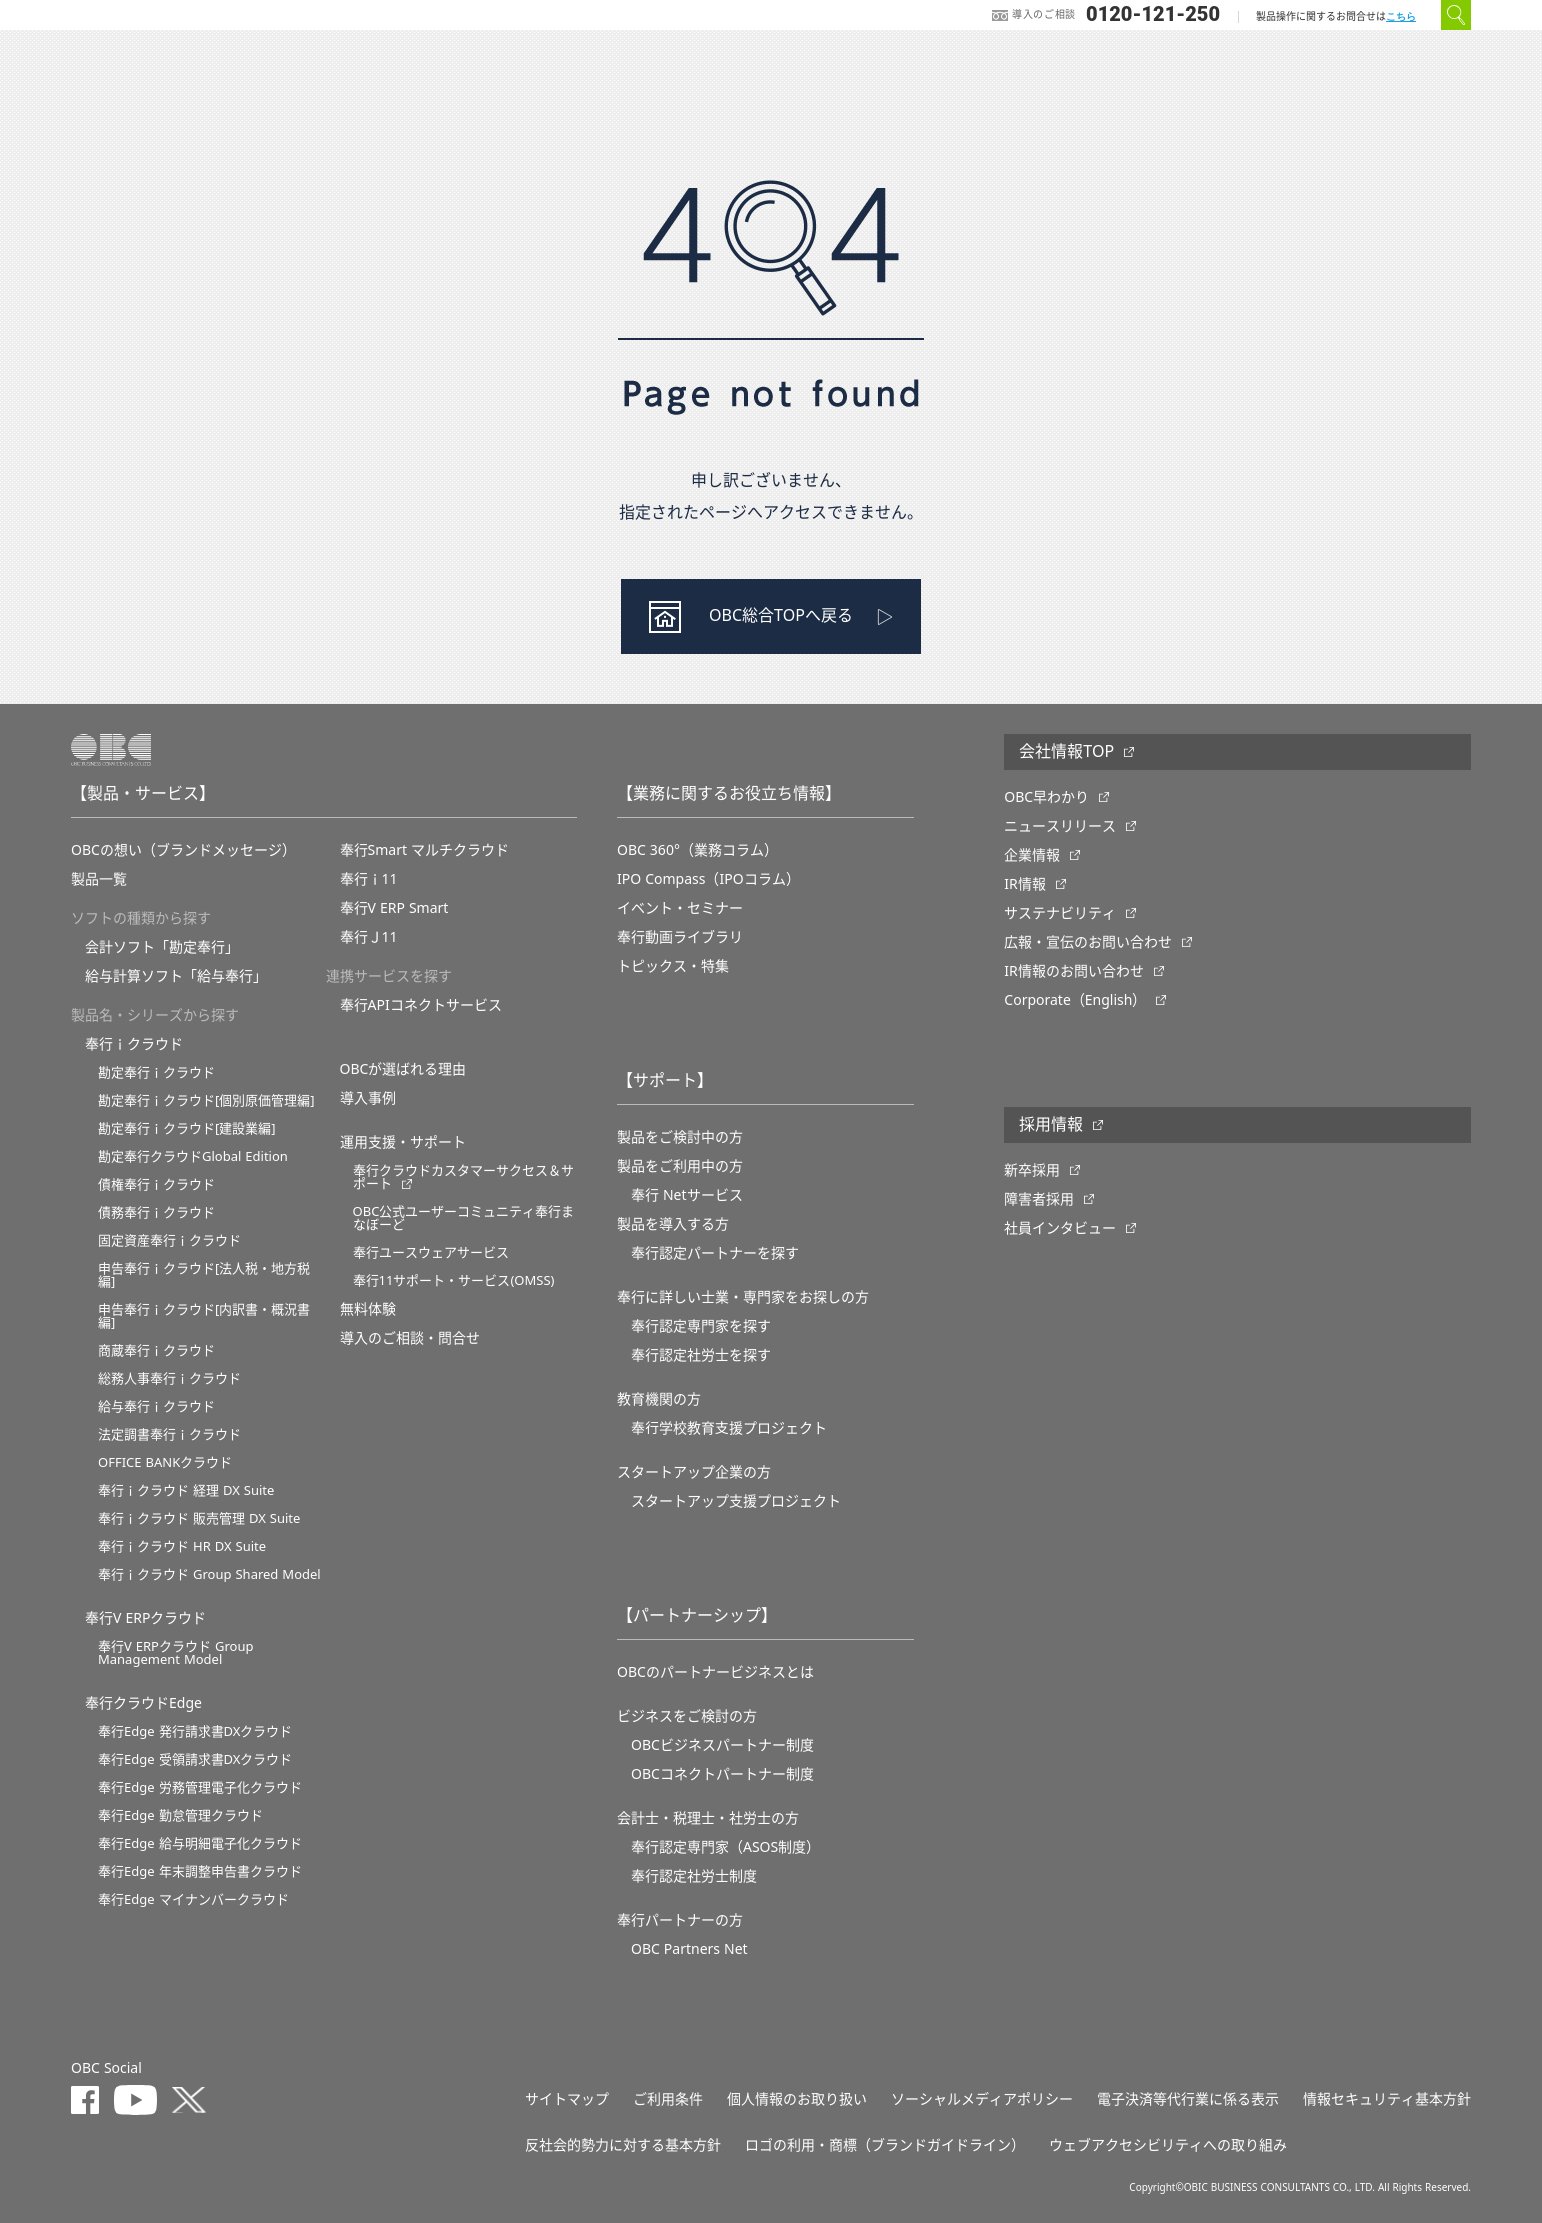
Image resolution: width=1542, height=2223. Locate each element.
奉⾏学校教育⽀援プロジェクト (729, 1428)
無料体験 (368, 1309)
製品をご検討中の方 (680, 1137)
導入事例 (368, 1098)
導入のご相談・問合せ (410, 1338)
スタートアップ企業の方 (694, 1472)
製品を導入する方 (673, 1224)
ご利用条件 (668, 2099)
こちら (1401, 16)
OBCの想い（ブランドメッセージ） (183, 850)
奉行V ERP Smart (394, 908)
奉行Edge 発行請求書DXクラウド (195, 1731)
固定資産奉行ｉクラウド (169, 1240)
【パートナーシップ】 (697, 1616)
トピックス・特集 (673, 966)
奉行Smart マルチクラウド (424, 850)
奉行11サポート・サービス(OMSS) (454, 1280)
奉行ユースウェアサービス (431, 1252)
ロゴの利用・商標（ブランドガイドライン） (885, 2145)
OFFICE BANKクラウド (165, 1462)
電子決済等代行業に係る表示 (1188, 2099)
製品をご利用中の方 (680, 1166)
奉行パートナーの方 (680, 1920)
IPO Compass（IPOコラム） (708, 879)
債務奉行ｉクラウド (156, 1212)
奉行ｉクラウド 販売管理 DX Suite (199, 1518)
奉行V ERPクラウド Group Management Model (175, 1653)
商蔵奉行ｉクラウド (156, 1350)
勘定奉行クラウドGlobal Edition (193, 1156)
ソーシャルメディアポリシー (982, 2099)
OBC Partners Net (689, 1949)
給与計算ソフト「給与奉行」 (176, 976)
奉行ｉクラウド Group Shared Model (209, 1574)
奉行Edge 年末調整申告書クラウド (200, 1871)
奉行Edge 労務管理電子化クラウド (200, 1787)
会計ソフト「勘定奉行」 (162, 947)
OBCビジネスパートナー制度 (722, 1745)
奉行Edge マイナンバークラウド (193, 1899)
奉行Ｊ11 (369, 937)
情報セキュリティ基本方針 (1387, 2099)
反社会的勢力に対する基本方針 (623, 2145)
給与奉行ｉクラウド (156, 1406)
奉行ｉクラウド (134, 1044)
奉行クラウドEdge (143, 1703)
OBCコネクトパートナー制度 (722, 1774)
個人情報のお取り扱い (797, 2099)
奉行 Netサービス (687, 1195)
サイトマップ (567, 2099)
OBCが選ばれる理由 (403, 1069)
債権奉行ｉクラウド (156, 1184)
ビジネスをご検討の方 (687, 1716)
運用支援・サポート (403, 1142)
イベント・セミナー (680, 908)
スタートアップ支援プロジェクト (736, 1501)
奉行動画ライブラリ (680, 937)
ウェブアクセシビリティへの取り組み (1168, 2145)
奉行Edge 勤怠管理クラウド (180, 1815)
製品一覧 (99, 879)
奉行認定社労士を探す (701, 1355)
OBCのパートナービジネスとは (715, 1672)
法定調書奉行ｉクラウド (169, 1434)
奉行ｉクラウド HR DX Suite (182, 1546)
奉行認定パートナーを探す (715, 1253)
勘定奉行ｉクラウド (156, 1072)
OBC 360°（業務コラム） (697, 850)
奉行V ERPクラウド (145, 1618)
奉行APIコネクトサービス (421, 1005)
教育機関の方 (659, 1399)
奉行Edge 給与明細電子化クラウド (200, 1843)
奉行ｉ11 (369, 879)
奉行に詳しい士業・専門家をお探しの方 (743, 1297)
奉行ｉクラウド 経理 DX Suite (186, 1490)
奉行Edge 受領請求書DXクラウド (195, 1759)
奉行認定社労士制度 (694, 1876)
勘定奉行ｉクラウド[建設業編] (187, 1128)
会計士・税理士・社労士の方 (708, 1818)
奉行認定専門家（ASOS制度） (725, 1847)
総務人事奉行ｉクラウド (169, 1378)
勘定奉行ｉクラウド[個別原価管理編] (206, 1100)
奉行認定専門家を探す (701, 1326)
